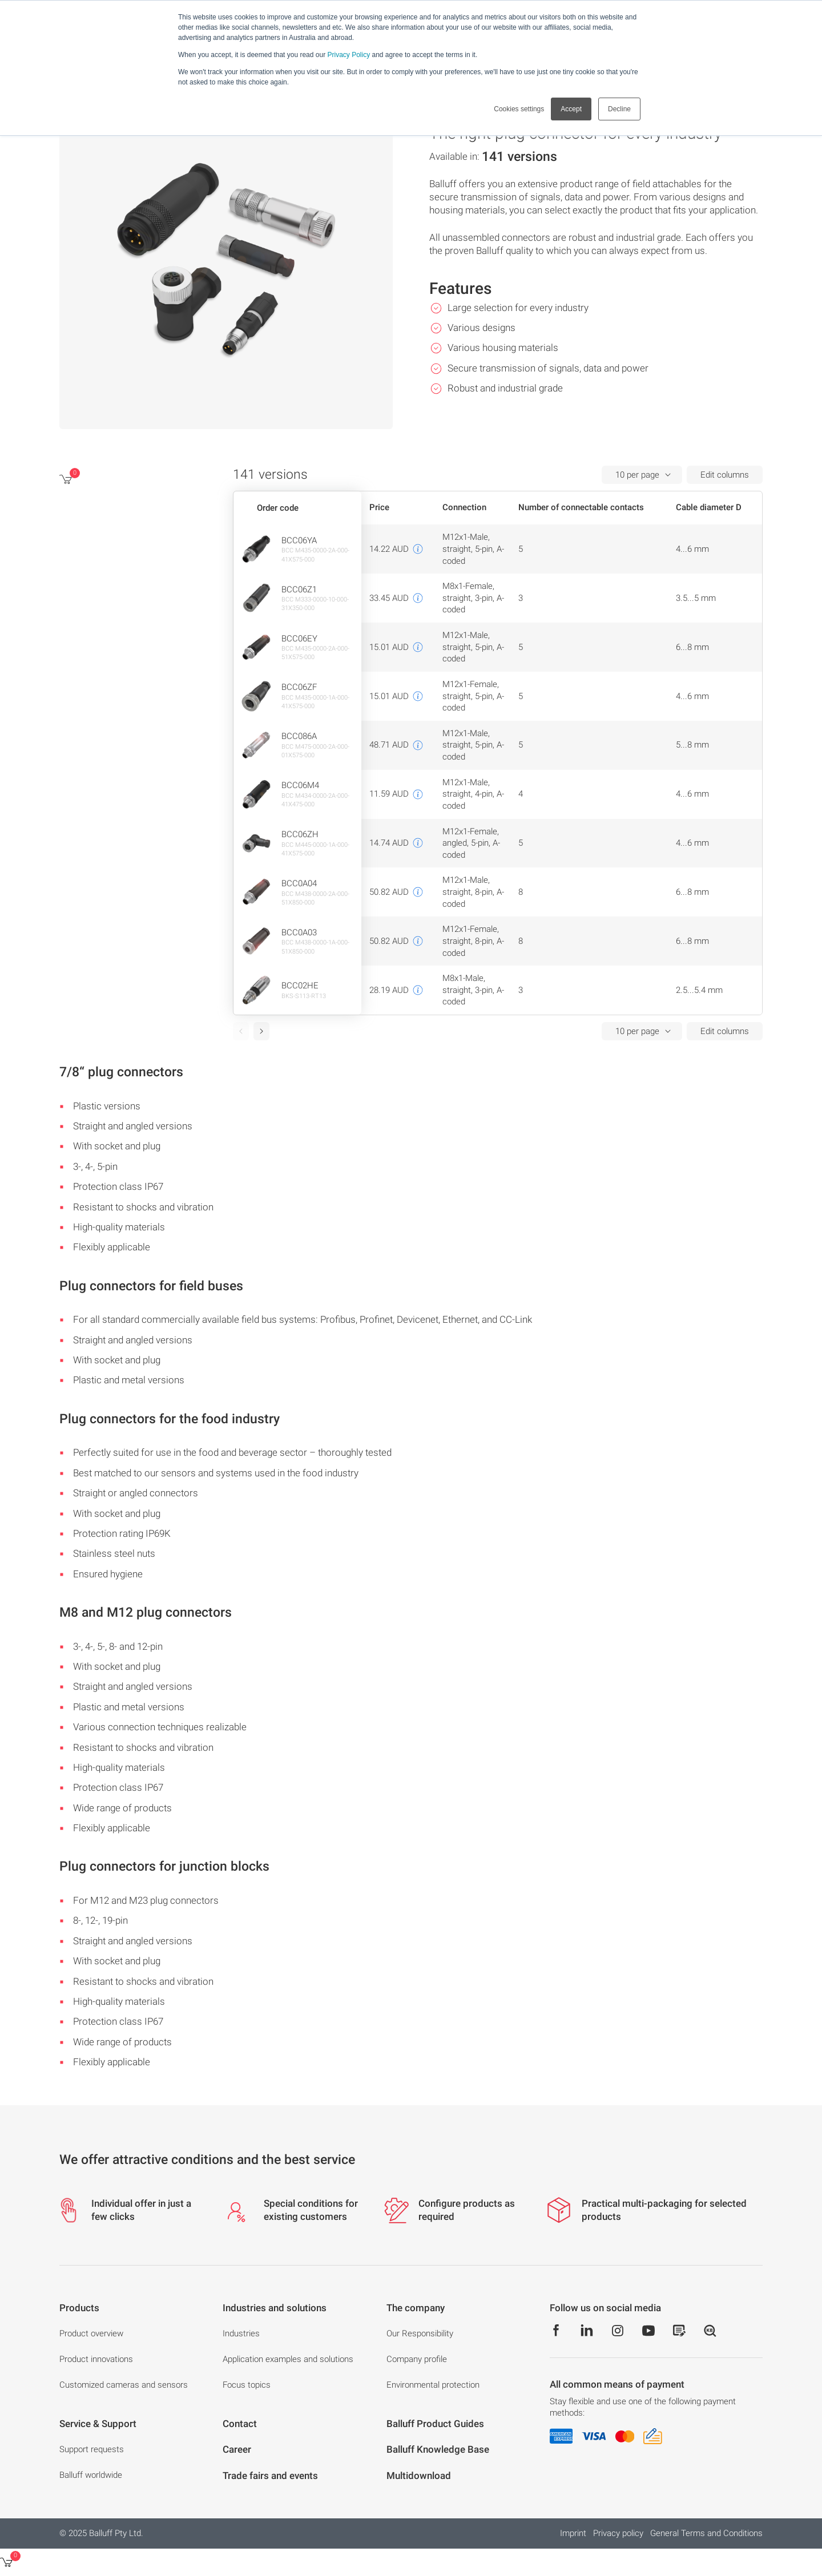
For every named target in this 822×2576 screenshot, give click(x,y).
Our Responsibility (419, 2333)
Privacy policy (618, 2533)
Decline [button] (619, 109)
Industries (241, 2333)
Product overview (91, 2333)
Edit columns (724, 475)
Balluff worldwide (90, 2475)
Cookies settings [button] (519, 109)
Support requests (91, 2449)
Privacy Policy (348, 55)
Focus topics (247, 2385)
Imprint (573, 2533)
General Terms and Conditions (706, 2533)
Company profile (416, 2359)
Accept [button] (571, 109)
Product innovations (96, 2359)
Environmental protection (433, 2385)
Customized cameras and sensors (123, 2385)
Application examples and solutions (288, 2359)
